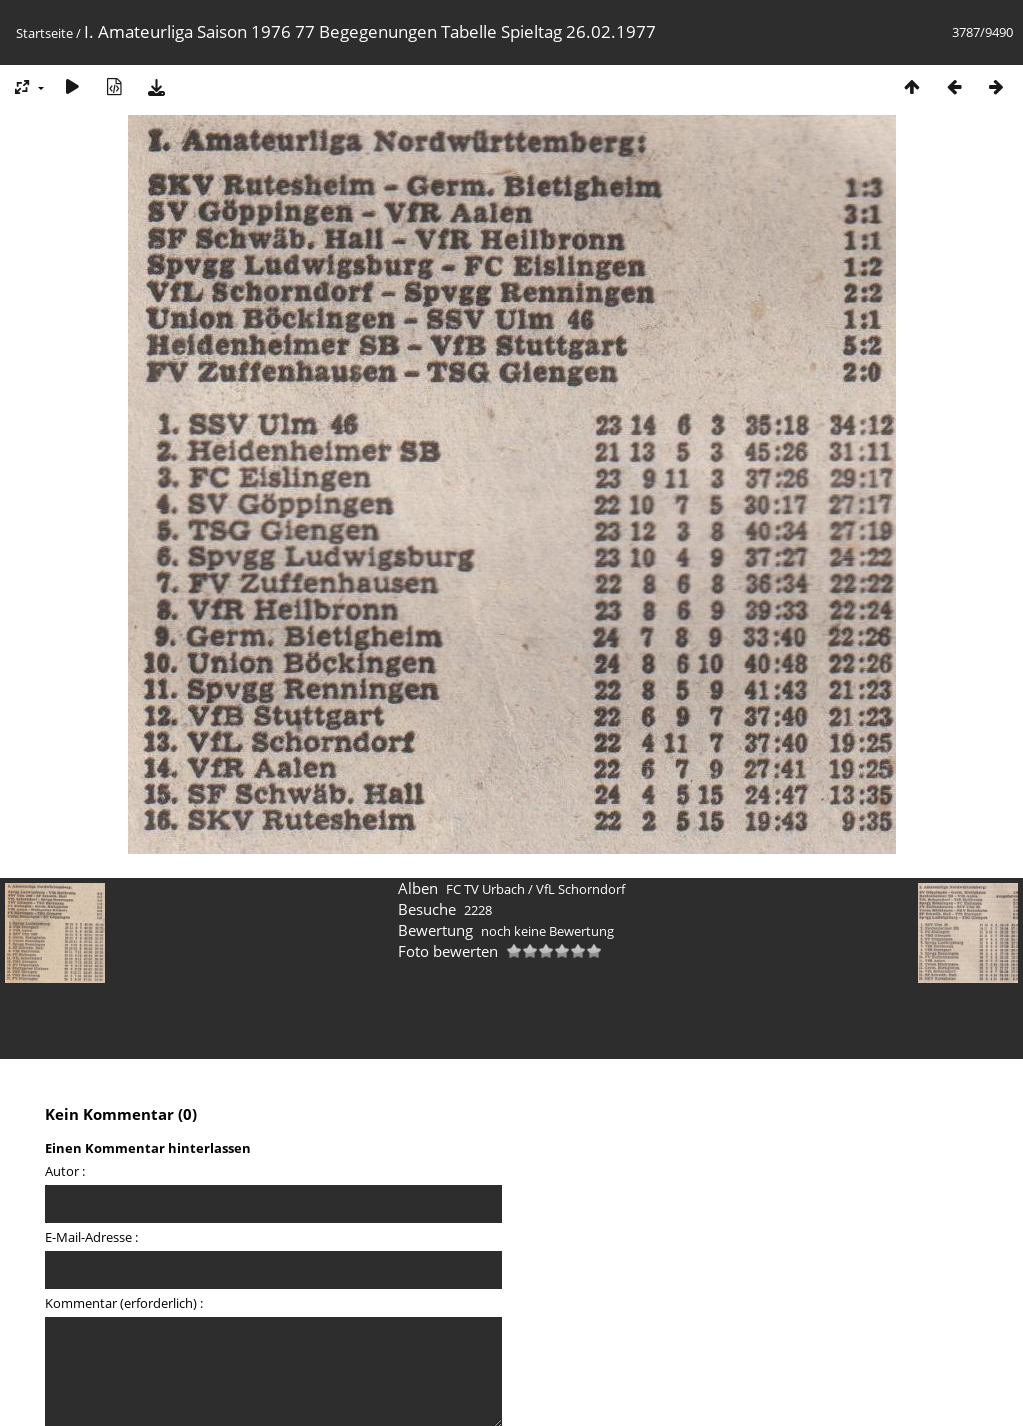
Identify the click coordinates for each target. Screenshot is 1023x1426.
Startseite (44, 33)
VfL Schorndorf (580, 889)
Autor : (65, 1171)
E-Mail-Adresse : (91, 1237)
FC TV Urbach (485, 889)
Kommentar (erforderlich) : (124, 1303)
